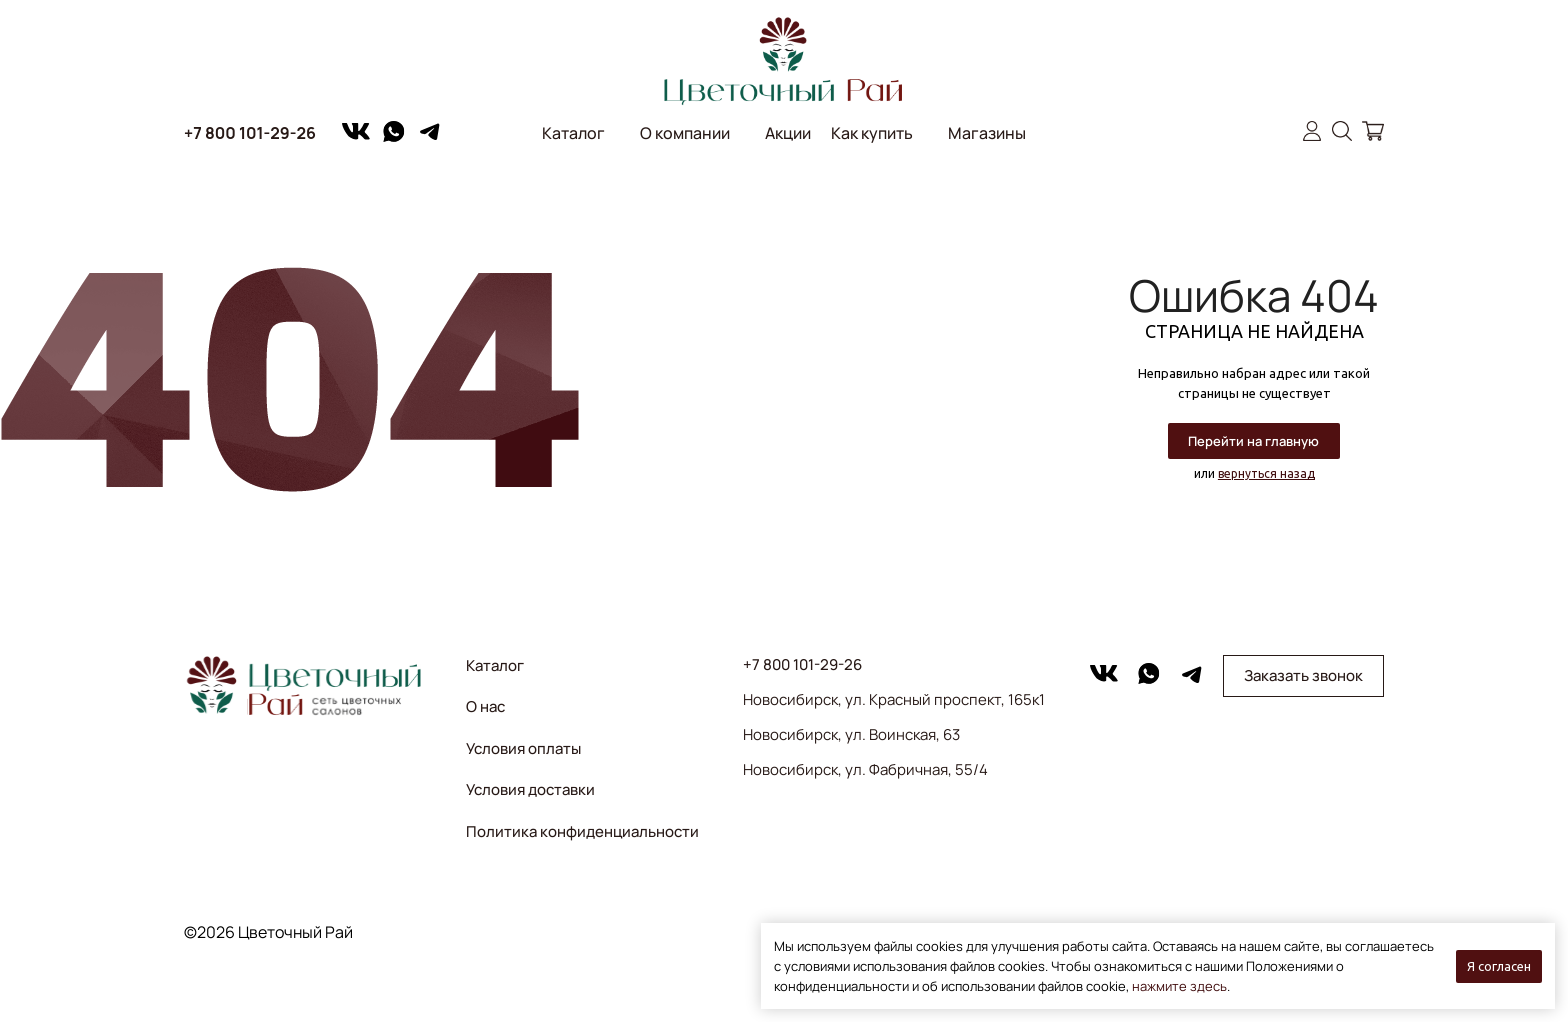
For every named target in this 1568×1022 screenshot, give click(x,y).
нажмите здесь (1179, 986)
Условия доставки (530, 789)
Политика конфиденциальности (582, 831)
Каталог (573, 133)
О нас (485, 706)
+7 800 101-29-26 (250, 133)
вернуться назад (1266, 473)
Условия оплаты (523, 748)
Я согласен (1499, 966)
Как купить (872, 133)
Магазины (987, 133)
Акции (788, 133)
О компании (685, 133)
